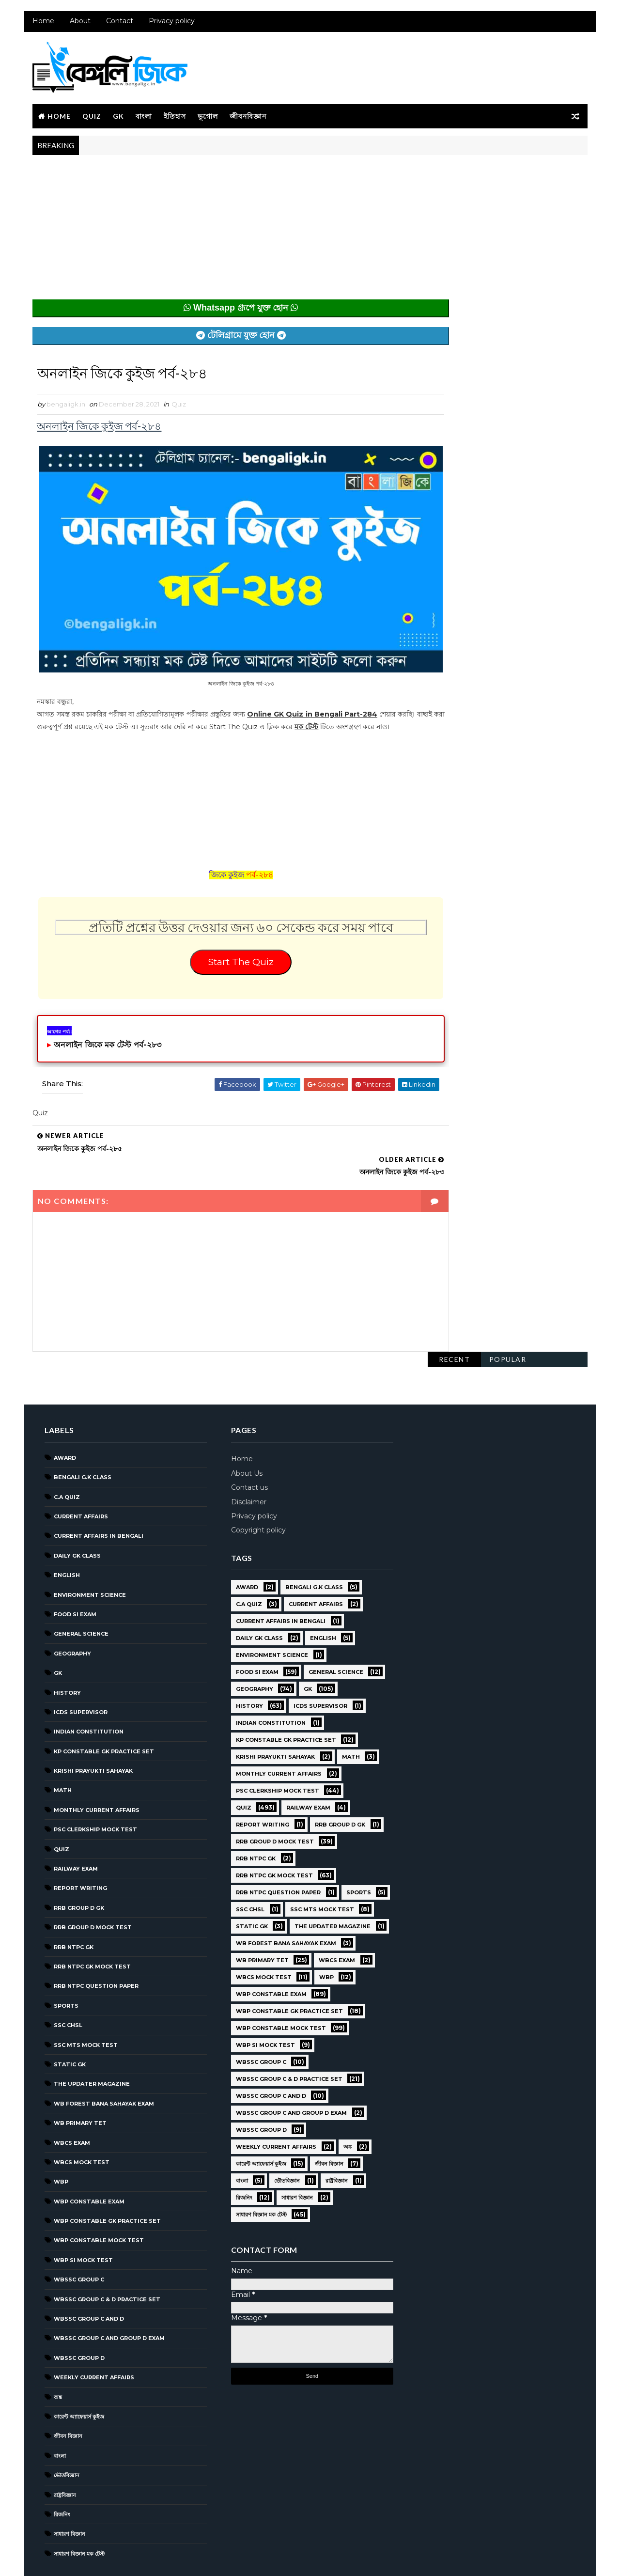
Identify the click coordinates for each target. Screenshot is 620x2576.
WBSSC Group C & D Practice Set (106, 2252)
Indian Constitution (88, 1685)
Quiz (90, 117)
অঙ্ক (57, 2350)
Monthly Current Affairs (96, 1763)
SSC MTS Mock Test (85, 1998)
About (79, 24)
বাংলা (143, 117)
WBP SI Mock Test (82, 2213)
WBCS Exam (71, 2096)
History (66, 1646)
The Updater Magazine (91, 2037)
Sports (65, 1959)
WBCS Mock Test (80, 2116)
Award (64, 1411)
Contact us (245, 1441)
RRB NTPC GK (73, 1900)
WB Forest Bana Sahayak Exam (103, 2057)
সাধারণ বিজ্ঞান (68, 2487)
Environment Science (89, 1548)
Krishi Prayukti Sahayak (92, 1724)
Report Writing (79, 1842)
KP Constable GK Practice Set (103, 1705)
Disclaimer (244, 1455)
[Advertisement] (220, 233)
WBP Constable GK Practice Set (106, 2174)
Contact (118, 24)
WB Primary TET (79, 2077)
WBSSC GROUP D (78, 2311)
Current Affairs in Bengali (97, 1489)
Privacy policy (171, 24)
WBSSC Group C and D (88, 2272)
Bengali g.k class (81, 1431)
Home (42, 24)
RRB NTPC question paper (95, 1939)
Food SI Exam (74, 1568)
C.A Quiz (66, 1450)
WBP (60, 2135)
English (66, 1529)
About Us (242, 1426)
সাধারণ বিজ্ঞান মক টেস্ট (78, 2507)
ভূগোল (207, 117)
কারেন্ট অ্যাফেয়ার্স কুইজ (78, 2370)
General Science (80, 1587)
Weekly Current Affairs (93, 2331)
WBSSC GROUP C (78, 2233)
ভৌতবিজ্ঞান (65, 2429)
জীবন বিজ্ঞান (67, 2390)
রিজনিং (61, 2468)
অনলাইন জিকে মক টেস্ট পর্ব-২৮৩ (107, 1056)
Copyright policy (254, 1484)
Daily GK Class (76, 1509)
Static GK (69, 2018)
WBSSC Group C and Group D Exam (108, 2292)
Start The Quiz (221, 972)
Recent (455, 173)
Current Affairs (80, 1470)
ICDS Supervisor (80, 1666)
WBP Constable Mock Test (98, 2194)
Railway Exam (75, 1822)
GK (117, 117)
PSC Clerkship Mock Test (94, 1783)
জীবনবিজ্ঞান (247, 117)
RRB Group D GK (78, 1861)
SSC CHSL (67, 1979)
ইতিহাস (174, 117)
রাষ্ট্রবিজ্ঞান (64, 2448)
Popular (508, 173)
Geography (71, 1607)
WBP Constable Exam (88, 2155)
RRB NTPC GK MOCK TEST (91, 1920)
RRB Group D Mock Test (92, 1881)
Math (62, 1744)
